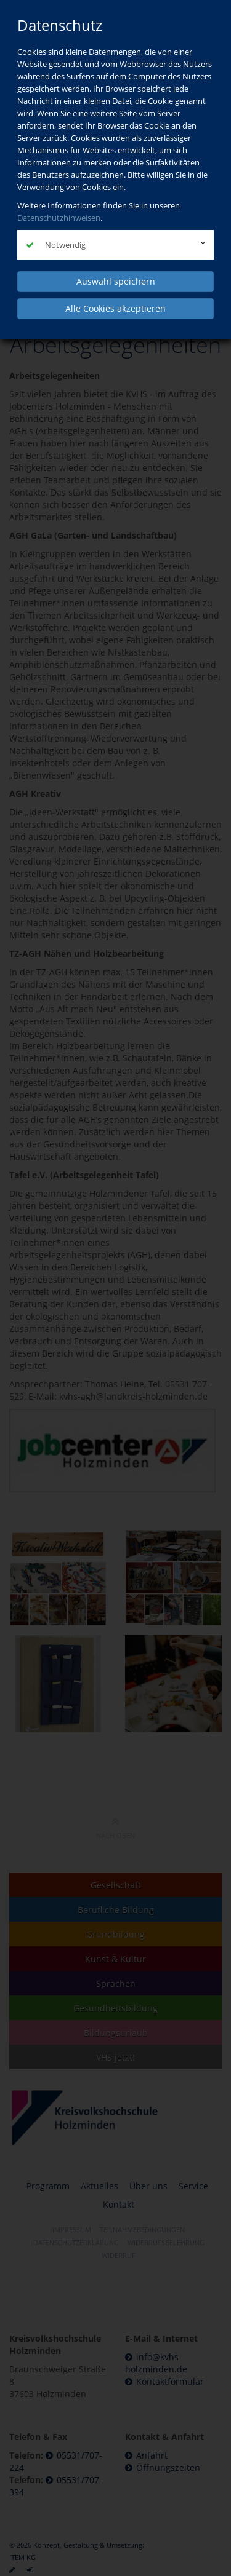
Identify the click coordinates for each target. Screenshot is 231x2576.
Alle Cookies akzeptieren (115, 308)
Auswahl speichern (115, 281)
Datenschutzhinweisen (58, 217)
